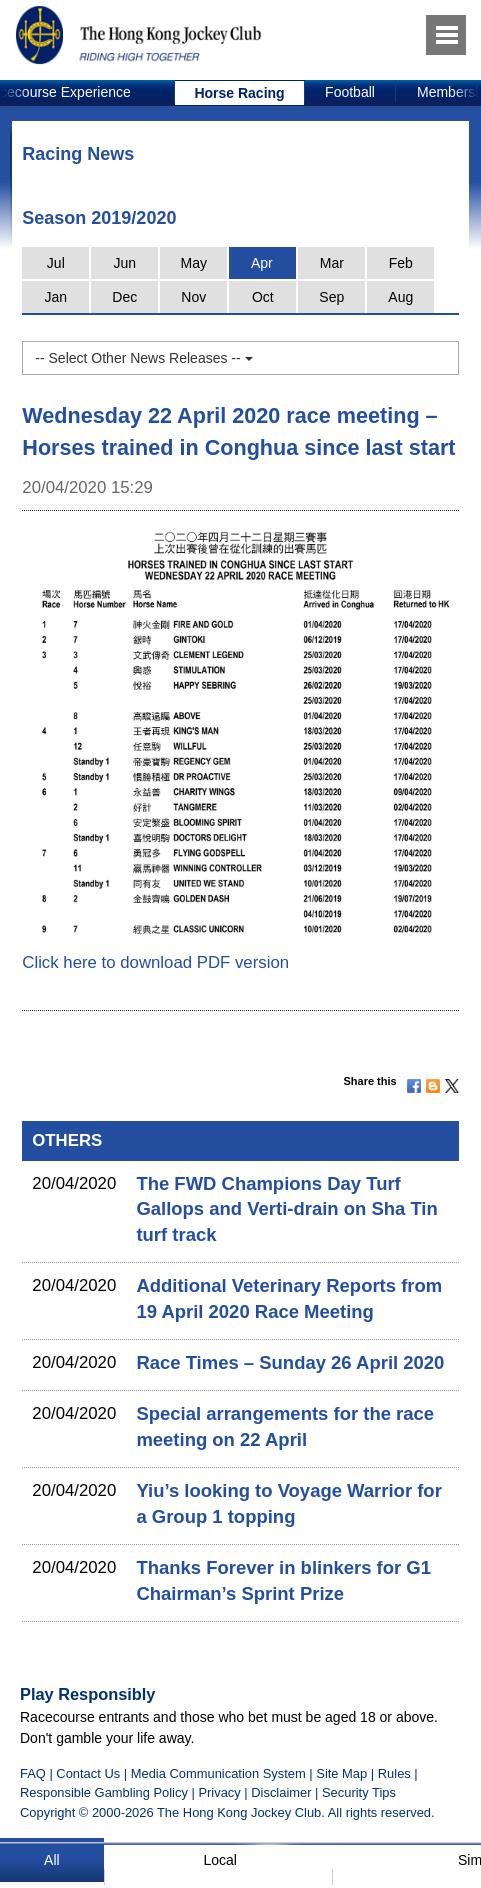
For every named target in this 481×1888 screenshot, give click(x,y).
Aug (400, 297)
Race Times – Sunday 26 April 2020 (290, 1362)
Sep (331, 297)
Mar (332, 263)
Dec (124, 297)
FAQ (33, 1773)
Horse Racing (239, 93)
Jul (56, 263)
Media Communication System (218, 1773)
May (194, 263)
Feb (401, 263)
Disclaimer (281, 1792)
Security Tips (359, 1792)
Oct (263, 297)
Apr (262, 263)
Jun (125, 263)
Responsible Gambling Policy (104, 1792)
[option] (240, 93)
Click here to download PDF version (155, 962)
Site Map (341, 1773)
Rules (396, 1773)
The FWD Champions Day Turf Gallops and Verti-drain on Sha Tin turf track (286, 1209)
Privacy (219, 1792)
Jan (56, 297)
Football (350, 92)
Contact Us (88, 1773)
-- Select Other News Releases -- (143, 358)
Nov (193, 297)
